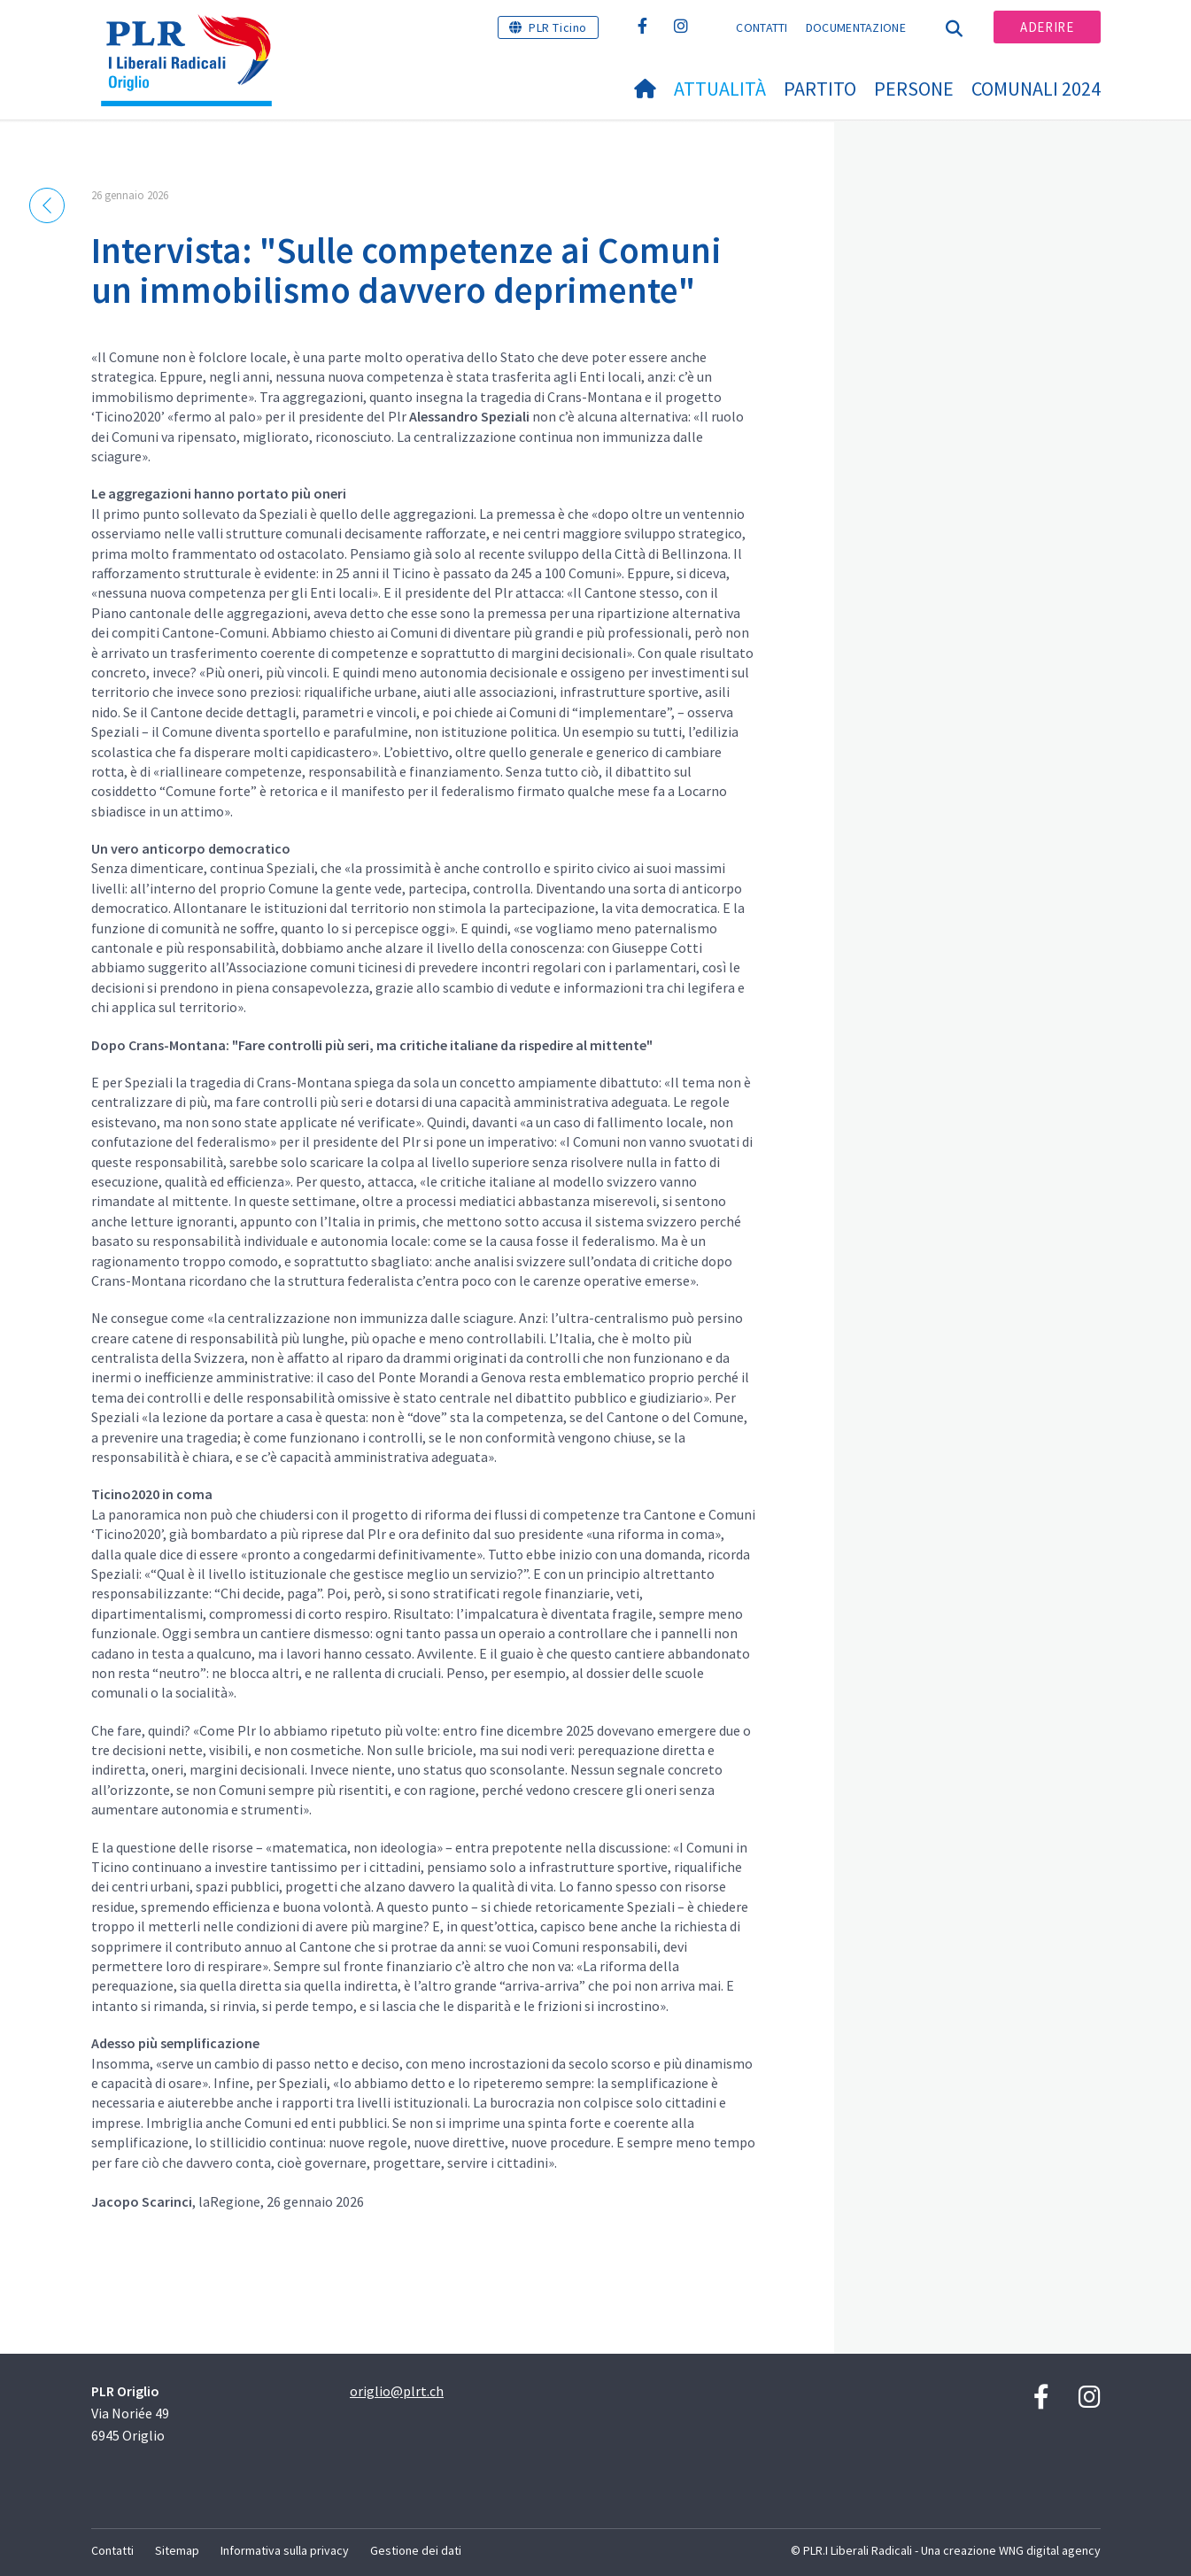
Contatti (761, 27)
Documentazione (856, 27)
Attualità (720, 88)
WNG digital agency (1050, 2550)
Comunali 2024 (1036, 88)
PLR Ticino (558, 27)
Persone (914, 88)
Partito (820, 88)
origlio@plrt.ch (397, 2391)
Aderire (1046, 27)
